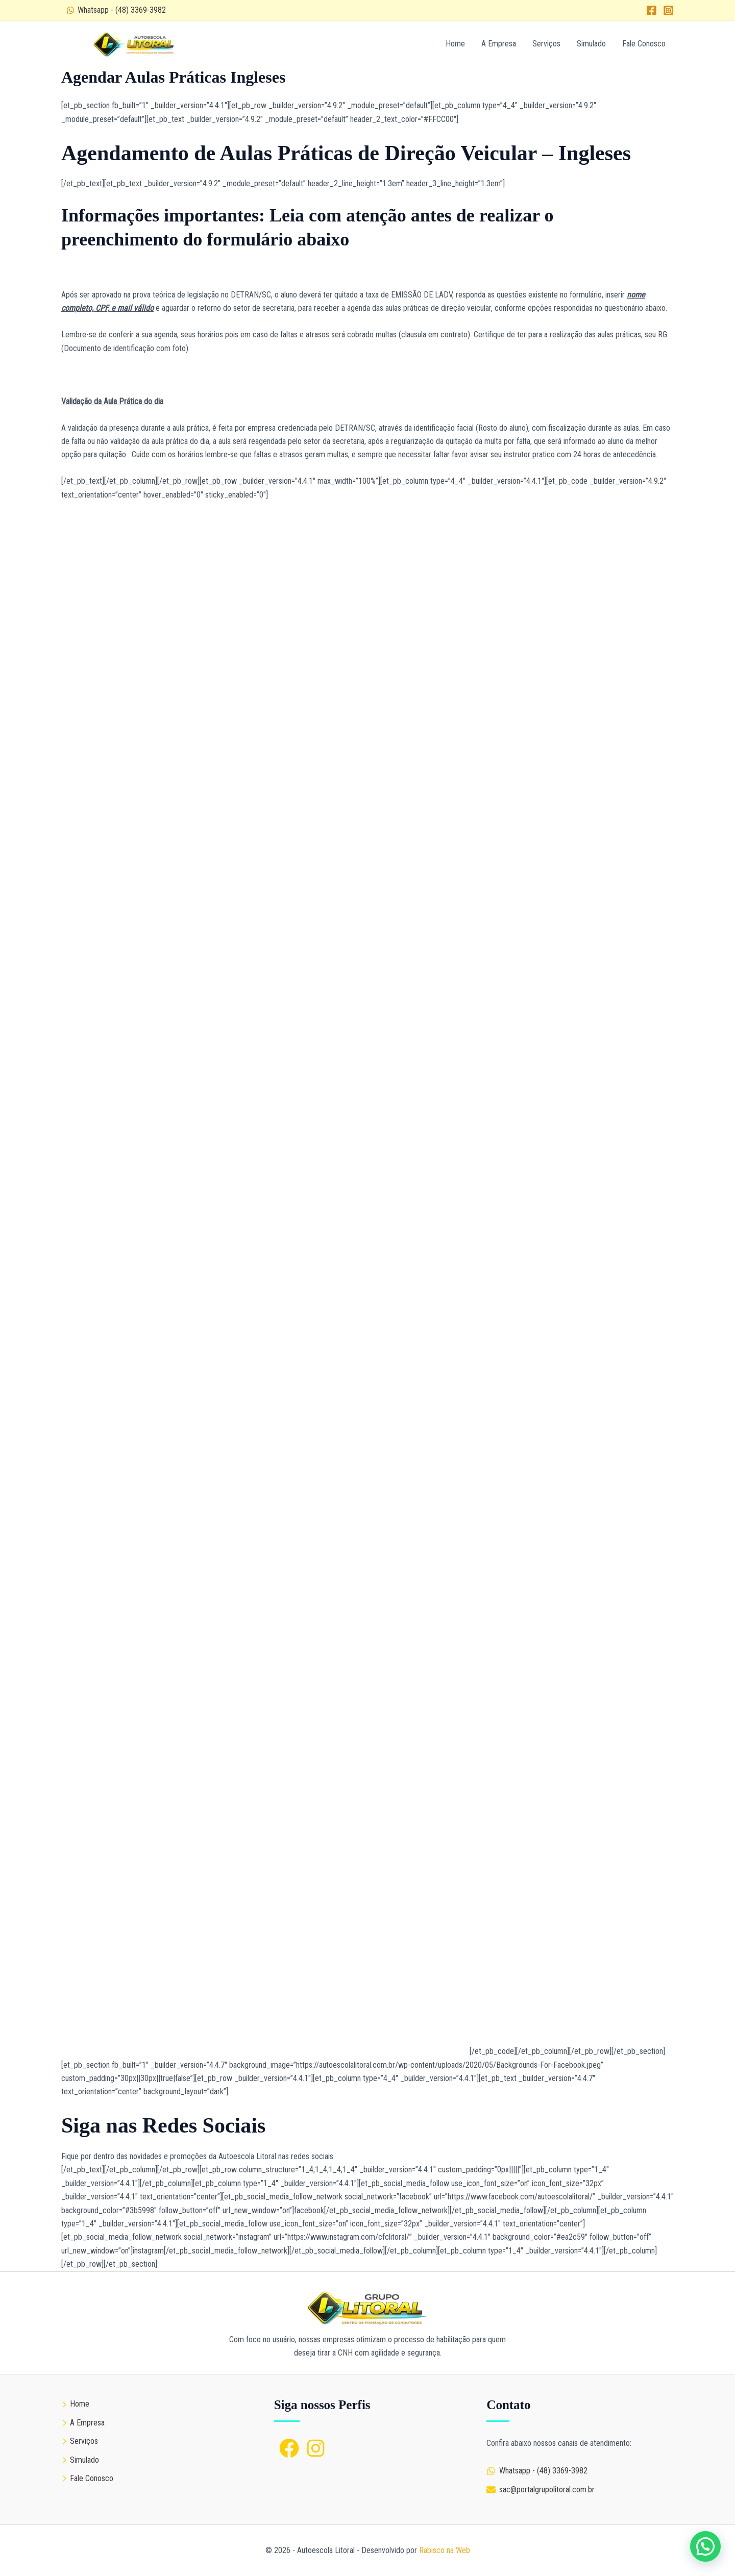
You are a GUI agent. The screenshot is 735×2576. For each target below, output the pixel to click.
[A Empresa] (83, 2423)
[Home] (75, 2404)
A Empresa (498, 43)
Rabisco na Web (444, 2550)
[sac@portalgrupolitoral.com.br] (540, 2489)
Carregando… (265, 1278)
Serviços (546, 43)
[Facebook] (651, 10)
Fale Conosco (644, 43)
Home (455, 43)
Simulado (591, 43)
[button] (705, 2546)
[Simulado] (80, 2460)
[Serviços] (79, 2441)
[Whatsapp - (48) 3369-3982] (116, 10)
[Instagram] (668, 10)
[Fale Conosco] (87, 2478)
